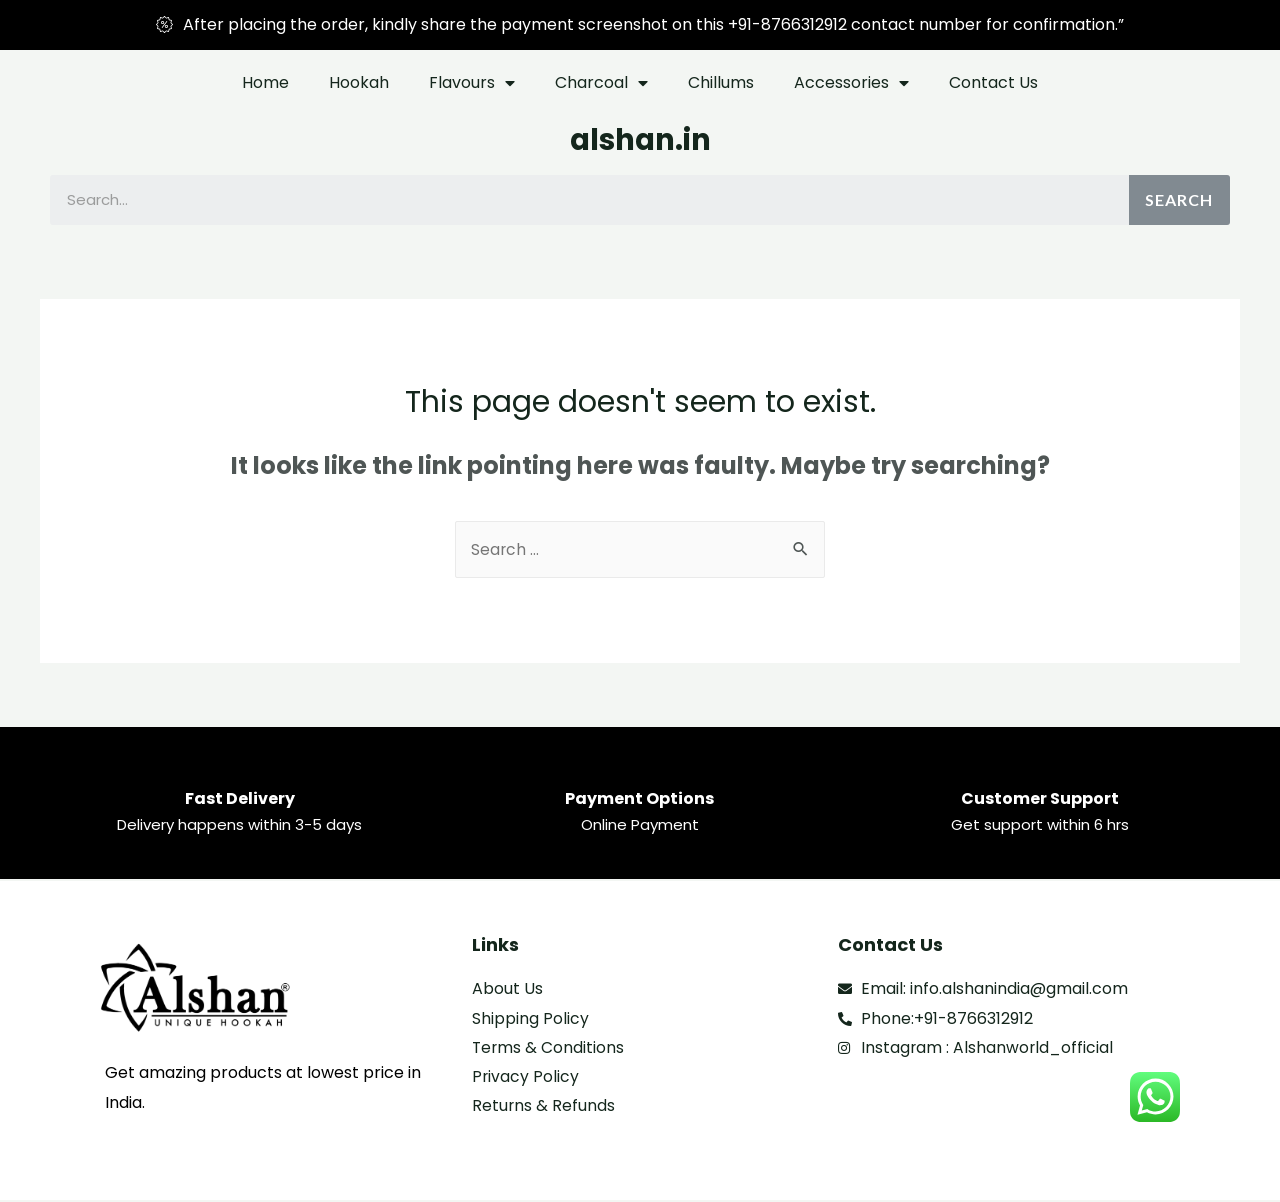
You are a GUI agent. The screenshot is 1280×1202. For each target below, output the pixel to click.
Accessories (851, 83)
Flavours (472, 83)
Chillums (721, 82)
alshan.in (640, 140)
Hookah (359, 82)
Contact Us (993, 82)
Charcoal (601, 83)
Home (265, 82)
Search (1179, 199)
